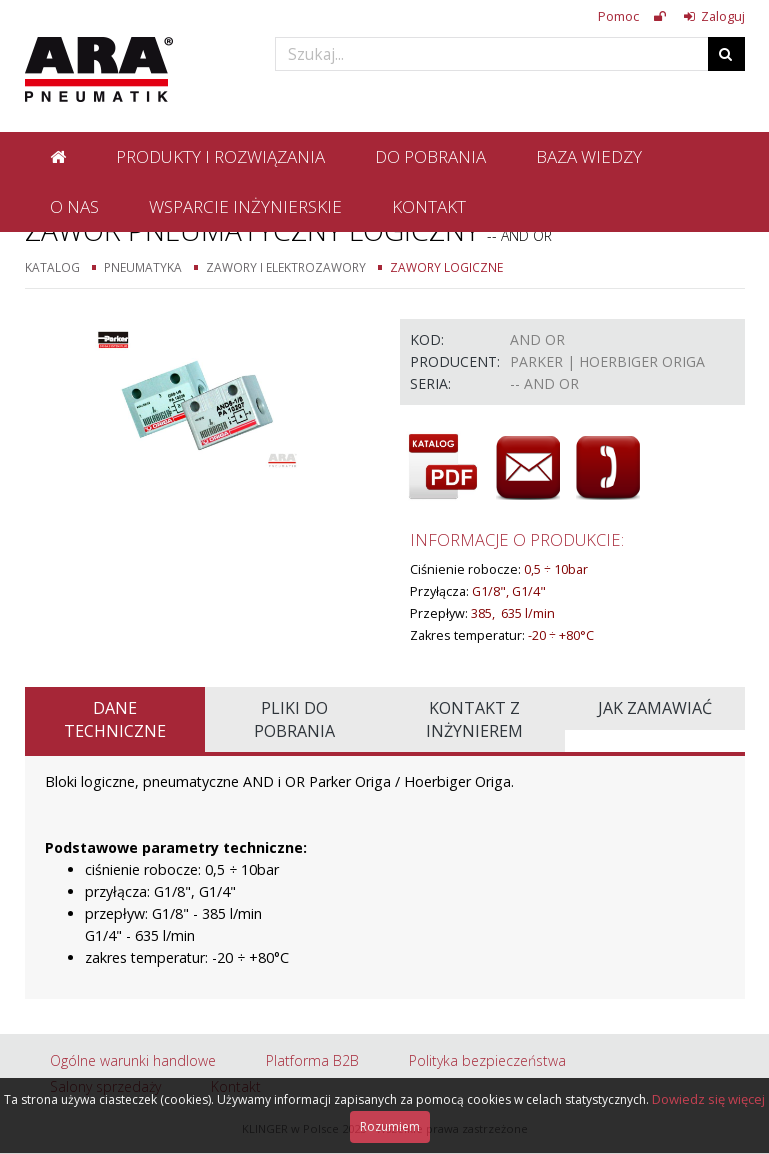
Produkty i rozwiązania (220, 156)
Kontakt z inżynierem (474, 719)
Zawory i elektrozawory (286, 267)
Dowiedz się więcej (708, 1099)
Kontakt (429, 206)
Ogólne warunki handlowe (133, 1060)
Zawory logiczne (446, 267)
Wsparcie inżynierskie (245, 206)
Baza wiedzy (589, 156)
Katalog (52, 267)
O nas (74, 206)
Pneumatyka (143, 267)
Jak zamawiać (655, 708)
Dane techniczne (115, 719)
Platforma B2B (312, 1060)
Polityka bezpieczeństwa (487, 1060)
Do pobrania (430, 156)
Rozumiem (390, 1126)
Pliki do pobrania (294, 719)
